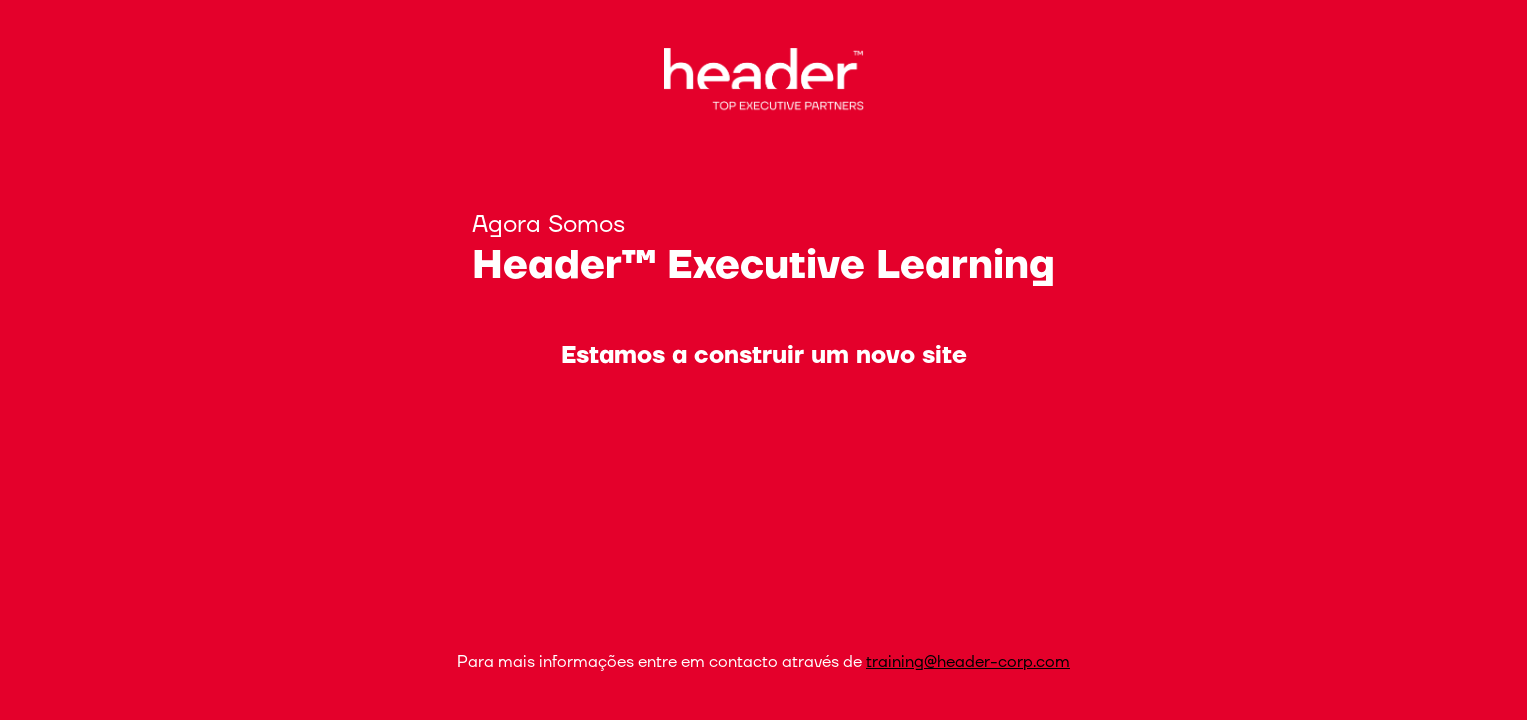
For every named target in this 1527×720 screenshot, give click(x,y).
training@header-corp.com (968, 662)
